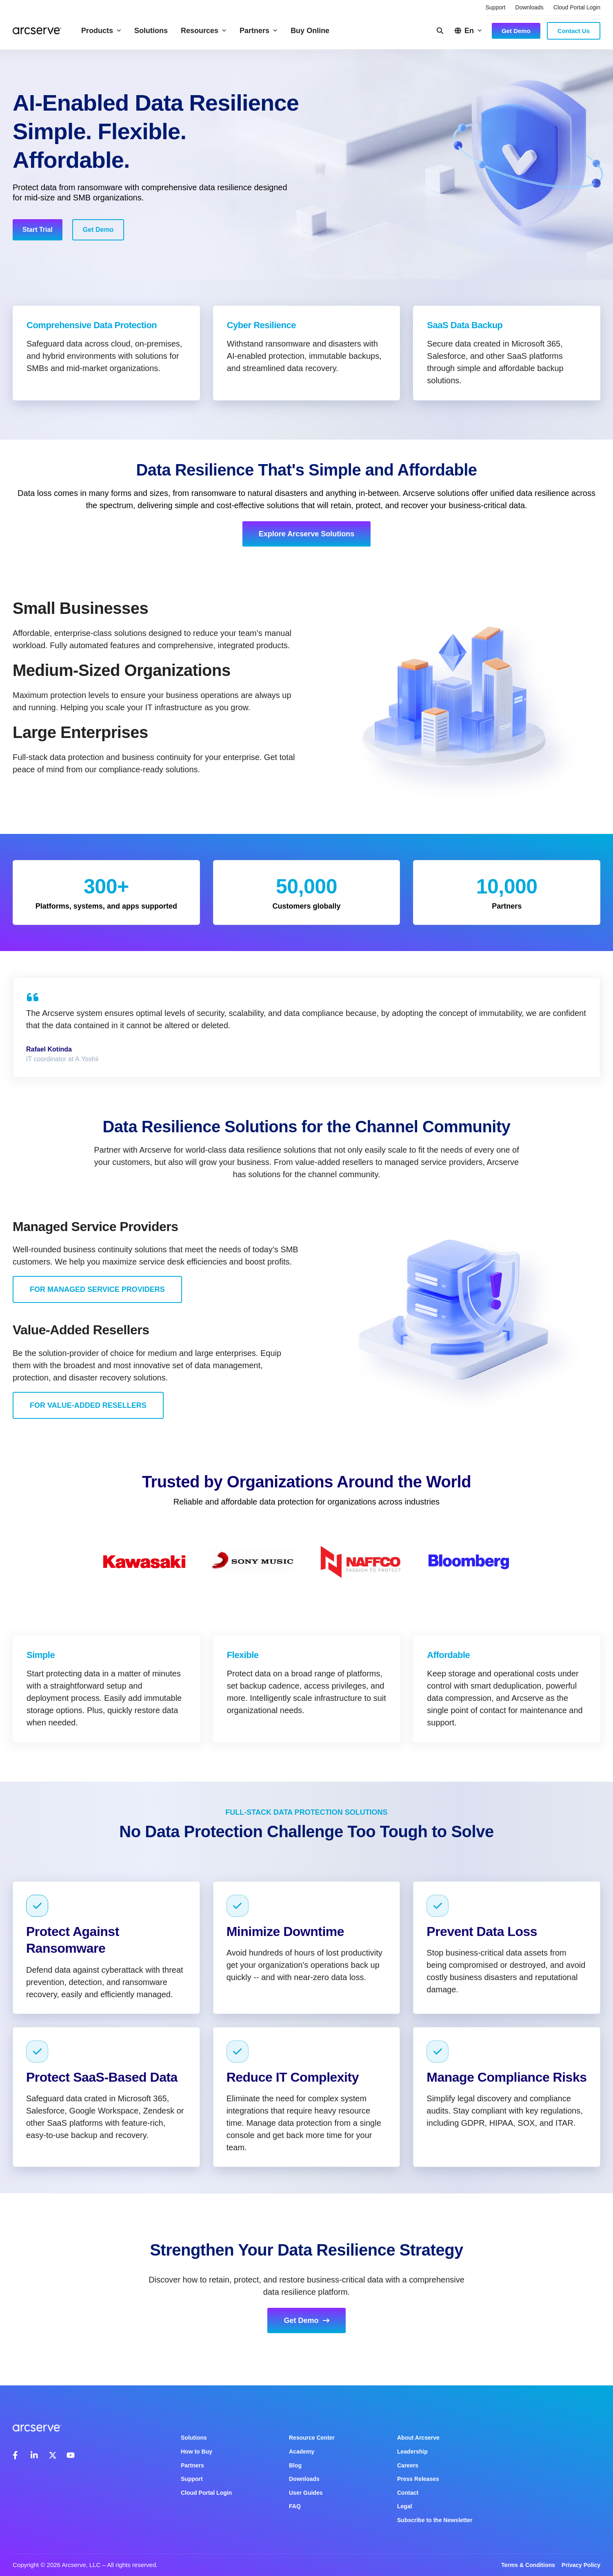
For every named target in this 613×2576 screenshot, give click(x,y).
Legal (404, 2506)
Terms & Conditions (528, 2565)
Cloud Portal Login (576, 7)
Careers (407, 2465)
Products (101, 31)
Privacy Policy (581, 2565)
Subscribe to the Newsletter (434, 2520)
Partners (259, 31)
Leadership (412, 2451)
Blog (295, 2465)
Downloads (529, 7)
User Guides (305, 2492)
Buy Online (310, 31)
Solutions (151, 31)
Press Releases (418, 2479)
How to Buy (196, 2451)
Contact (407, 2492)
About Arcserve (418, 2437)
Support (496, 7)
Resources (204, 31)
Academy (301, 2451)
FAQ (295, 2506)
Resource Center (312, 2437)
